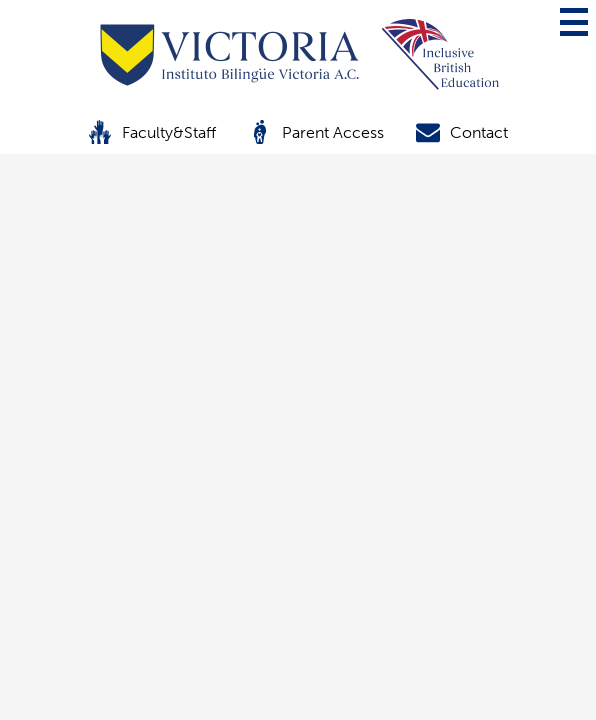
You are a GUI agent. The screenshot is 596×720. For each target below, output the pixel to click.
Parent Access (316, 132)
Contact (462, 132)
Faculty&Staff (152, 132)
